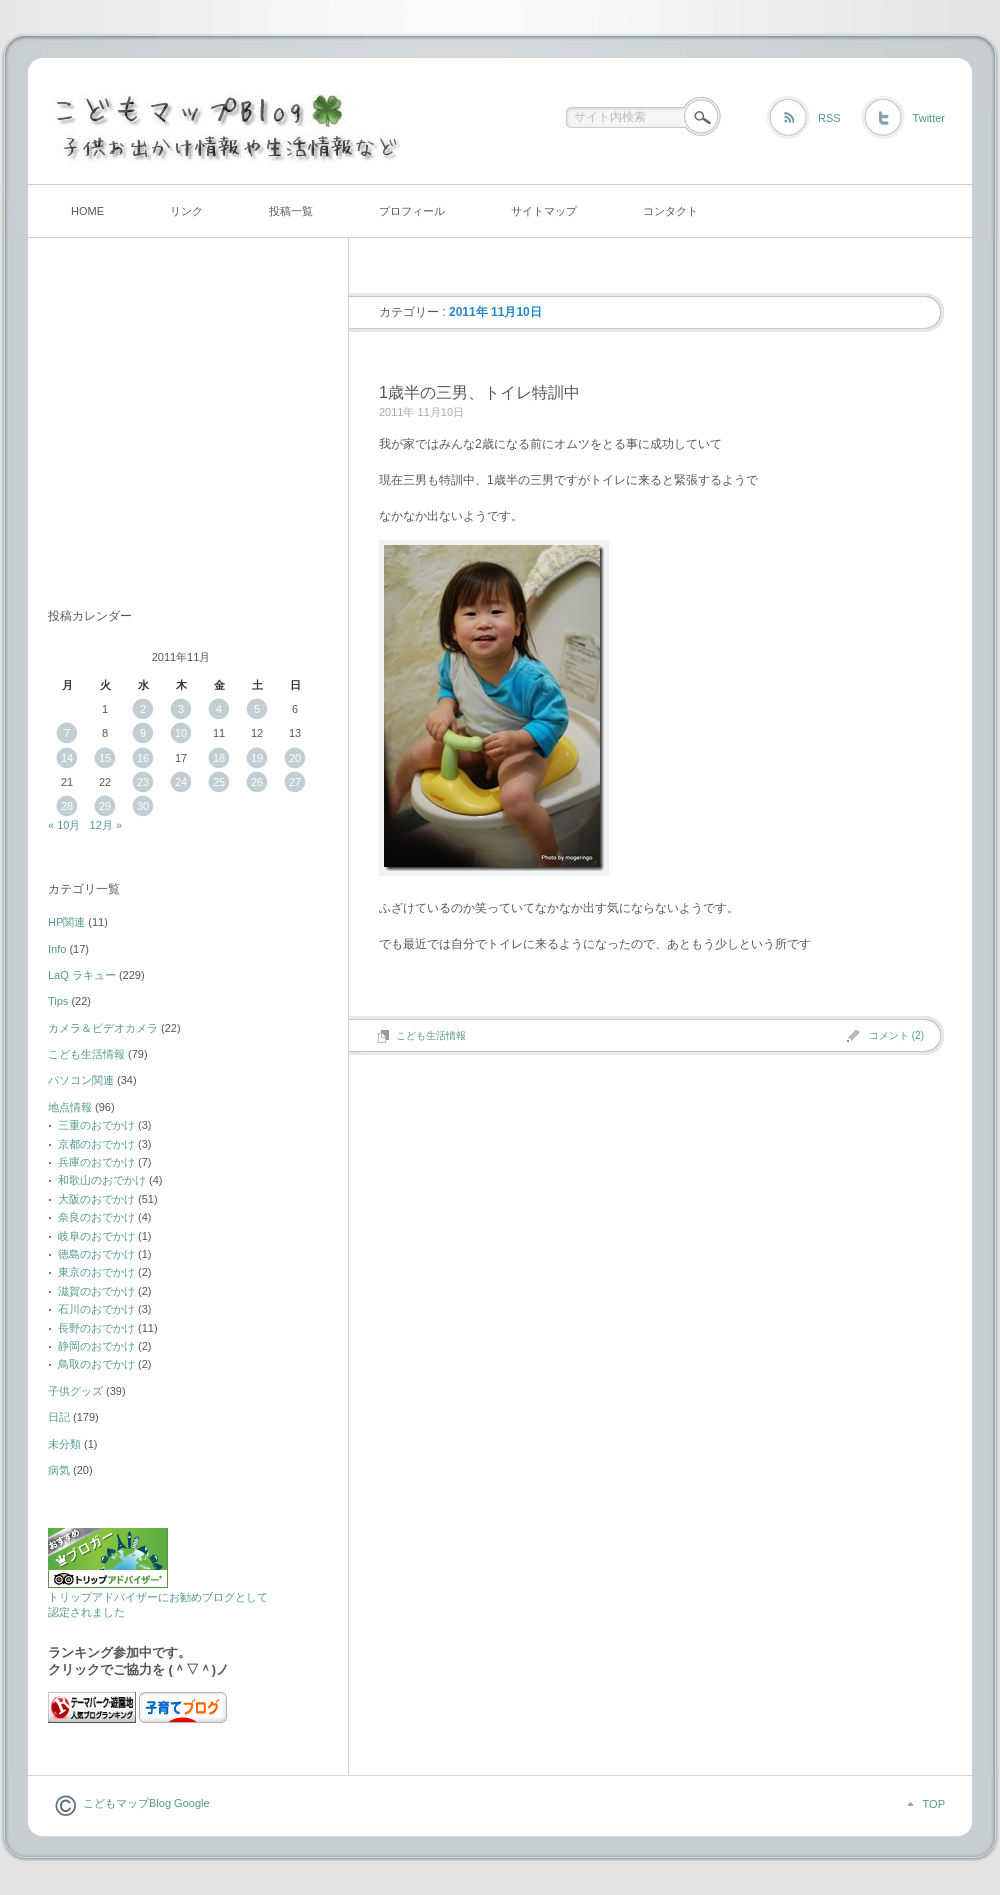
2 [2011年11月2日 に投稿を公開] (143, 709)
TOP (934, 1804)
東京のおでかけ (96, 1272)
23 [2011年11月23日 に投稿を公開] (143, 782)
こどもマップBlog (127, 1803)
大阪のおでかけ (96, 1199)
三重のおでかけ (96, 1125)
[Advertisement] (173, 433)
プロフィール (412, 211)
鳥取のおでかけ (96, 1364)
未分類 (64, 1444)
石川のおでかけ (96, 1309)
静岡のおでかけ (96, 1346)
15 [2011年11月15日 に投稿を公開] (105, 758)
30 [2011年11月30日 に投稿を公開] (143, 806)
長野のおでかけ (96, 1328)
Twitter (929, 118)
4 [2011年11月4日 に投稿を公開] (219, 709)
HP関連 (66, 922)
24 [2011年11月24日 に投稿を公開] (181, 782)
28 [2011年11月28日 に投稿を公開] (67, 806)
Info (57, 949)
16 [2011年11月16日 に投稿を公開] (143, 758)
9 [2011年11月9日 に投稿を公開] (143, 733)
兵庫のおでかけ (96, 1162)
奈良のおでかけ (96, 1217)
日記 (59, 1417)
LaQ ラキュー (82, 975)
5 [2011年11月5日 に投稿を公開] (257, 709)
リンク (186, 211)
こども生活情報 (431, 1035)
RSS (829, 118)
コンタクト (670, 211)
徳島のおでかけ (96, 1254)
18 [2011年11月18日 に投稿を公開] (219, 758)
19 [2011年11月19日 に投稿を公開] (257, 758)
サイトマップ (544, 211)
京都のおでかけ (96, 1144)
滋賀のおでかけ (96, 1291)
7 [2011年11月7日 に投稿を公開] (67, 733)
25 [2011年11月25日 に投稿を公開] (219, 782)
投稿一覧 (291, 211)
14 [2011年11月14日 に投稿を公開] (67, 758)
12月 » (106, 825)
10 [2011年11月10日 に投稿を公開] (181, 733)
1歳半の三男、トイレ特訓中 (479, 392)
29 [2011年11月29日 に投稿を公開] (105, 806)
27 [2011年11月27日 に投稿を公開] (295, 782)
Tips (58, 1001)
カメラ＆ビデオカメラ (103, 1028)
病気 (59, 1470)
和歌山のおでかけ (102, 1180)
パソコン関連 (81, 1080)
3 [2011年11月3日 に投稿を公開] (181, 709)
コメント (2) (896, 1035)
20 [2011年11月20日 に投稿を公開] (295, 758)
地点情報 (70, 1107)
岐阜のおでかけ (96, 1236)
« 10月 (64, 825)
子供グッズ (75, 1391)
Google (190, 1803)
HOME (87, 211)
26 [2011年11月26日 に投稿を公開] (257, 782)
